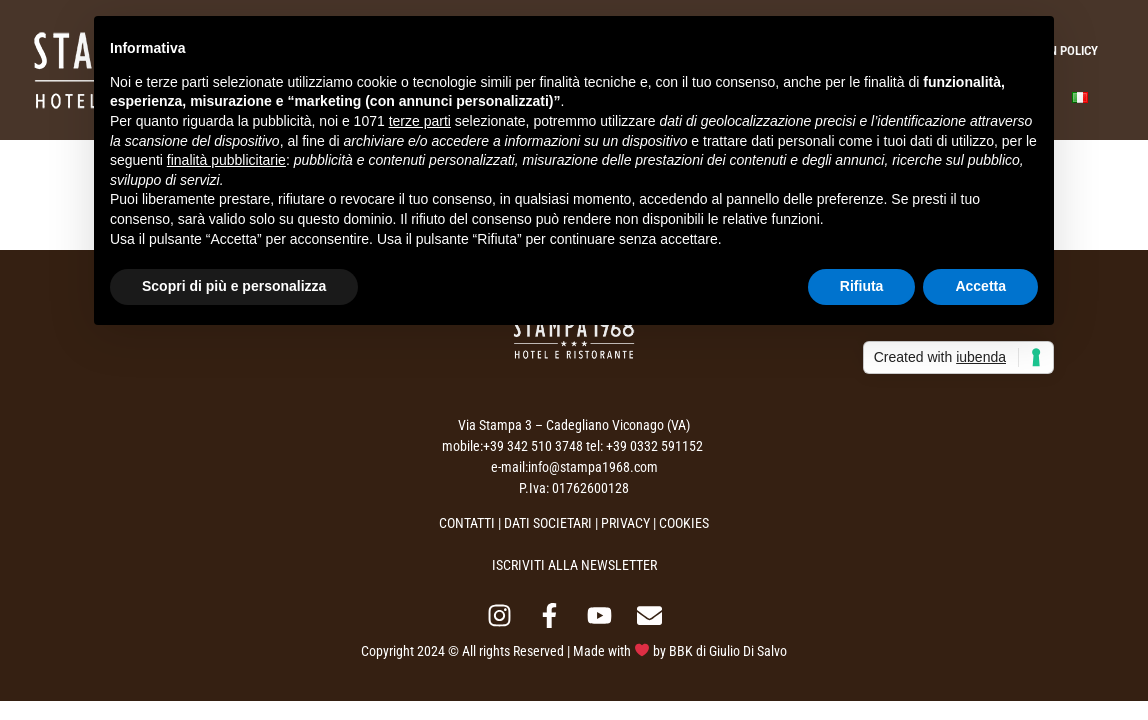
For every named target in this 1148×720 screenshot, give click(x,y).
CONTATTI (467, 523)
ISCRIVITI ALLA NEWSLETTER (574, 565)
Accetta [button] (980, 286)
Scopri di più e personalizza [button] (234, 286)
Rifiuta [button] (862, 286)
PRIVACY (625, 523)
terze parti (420, 121)
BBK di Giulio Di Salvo (728, 651)
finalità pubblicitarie (226, 160)
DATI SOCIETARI (548, 523)
